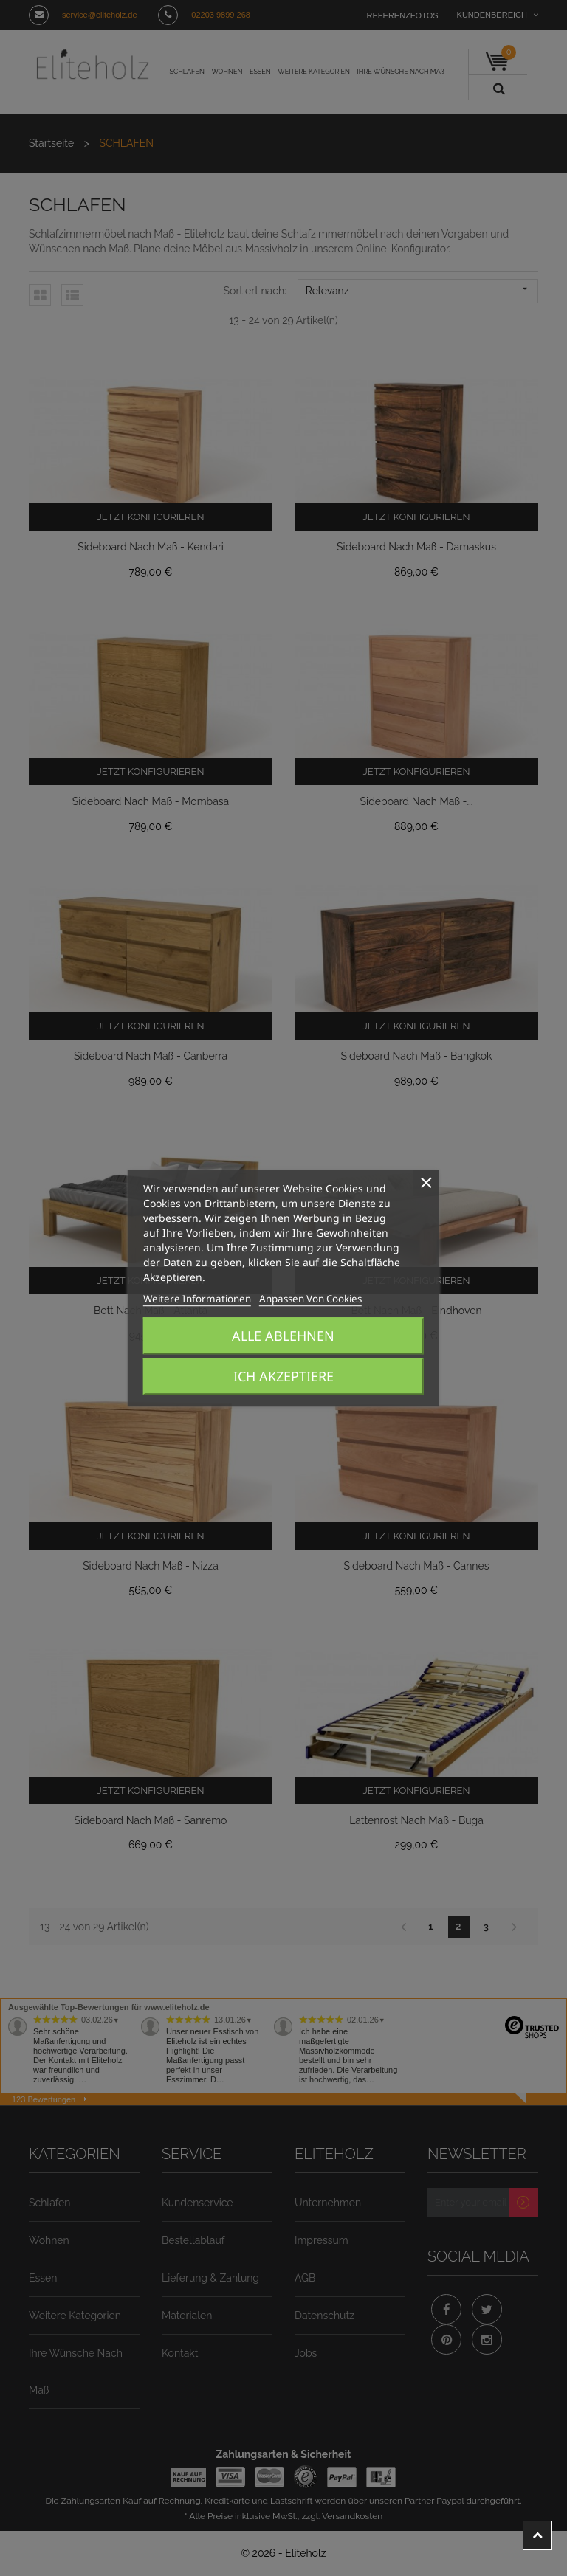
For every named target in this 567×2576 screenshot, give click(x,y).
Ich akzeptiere (283, 1376)
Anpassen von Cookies (283, 1299)
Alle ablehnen (283, 1335)
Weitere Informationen (187, 1299)
